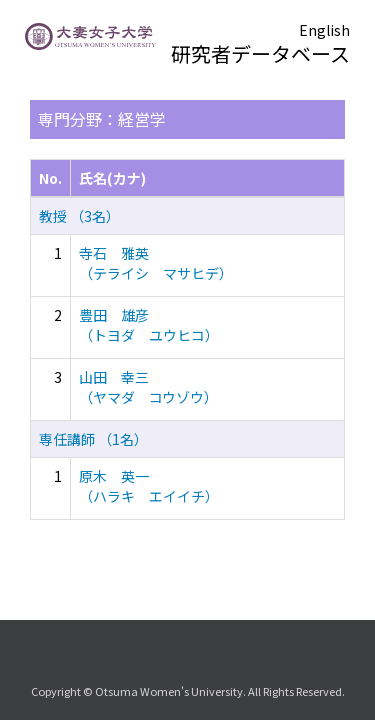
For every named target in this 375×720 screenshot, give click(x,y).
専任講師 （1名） (93, 439)
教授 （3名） (79, 216)
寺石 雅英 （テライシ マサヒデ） (156, 263)
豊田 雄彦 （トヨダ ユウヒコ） (149, 325)
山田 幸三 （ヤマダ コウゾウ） (148, 387)
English (324, 30)
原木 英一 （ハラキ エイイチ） (149, 486)
